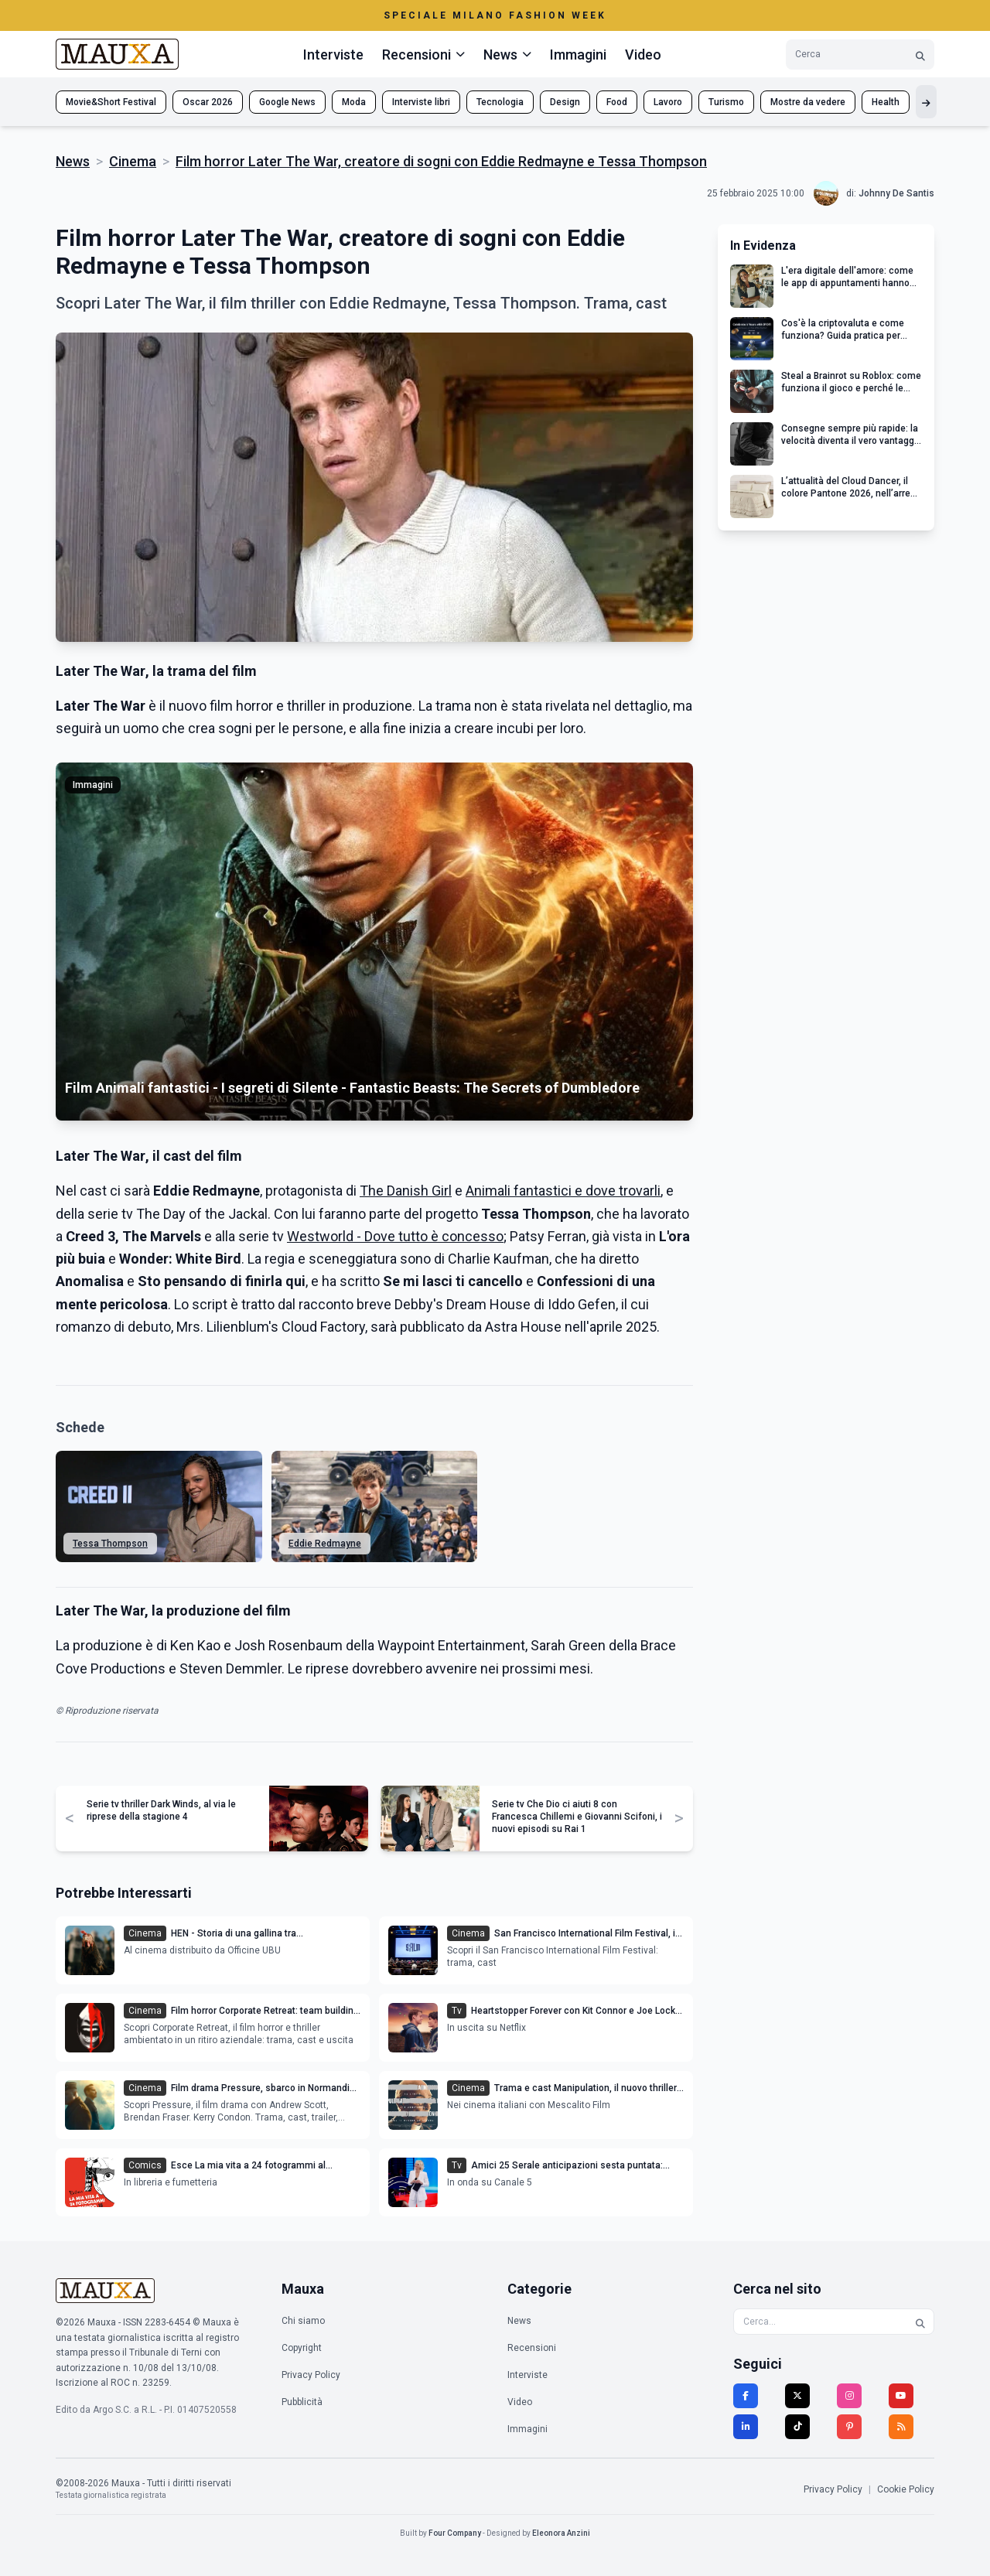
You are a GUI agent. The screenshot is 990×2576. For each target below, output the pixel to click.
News (73, 161)
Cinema (132, 161)
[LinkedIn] (745, 2426)
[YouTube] (901, 2395)
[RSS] (901, 2426)
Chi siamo (303, 2320)
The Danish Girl (406, 1190)
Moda (354, 102)
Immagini (578, 54)
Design (565, 102)
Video (643, 54)
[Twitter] (797, 2395)
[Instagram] (849, 2395)
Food (616, 102)
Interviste (333, 54)
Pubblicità (302, 2402)
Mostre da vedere (807, 102)
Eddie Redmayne (324, 1543)
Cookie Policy (905, 2489)
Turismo (726, 102)
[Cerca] (920, 54)
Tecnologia (500, 102)
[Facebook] (745, 2395)
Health (886, 102)
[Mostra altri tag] (926, 101)
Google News (287, 102)
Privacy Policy (311, 2375)
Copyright (302, 2347)
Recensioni (531, 2347)
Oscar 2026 (208, 102)
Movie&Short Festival (111, 102)
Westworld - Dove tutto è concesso (395, 1236)
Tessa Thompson (110, 1543)
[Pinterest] (849, 2426)
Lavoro (668, 102)
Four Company (454, 2533)
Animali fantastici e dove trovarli (563, 1190)
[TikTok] (797, 2426)
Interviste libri (421, 102)
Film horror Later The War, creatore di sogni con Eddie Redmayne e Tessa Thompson (441, 161)
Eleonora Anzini (561, 2533)
